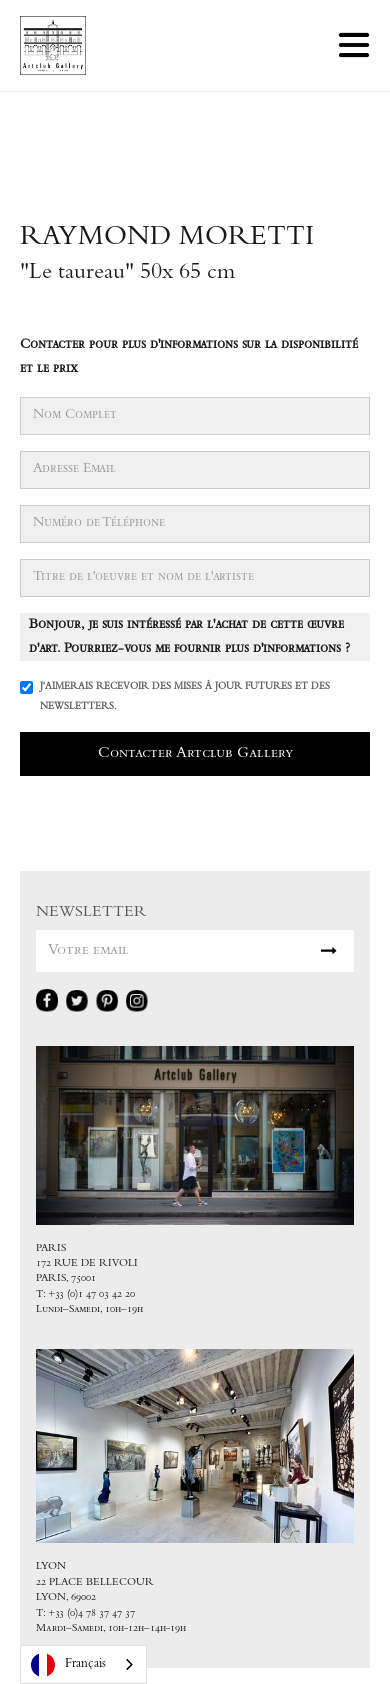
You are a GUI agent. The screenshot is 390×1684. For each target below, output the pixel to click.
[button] (354, 45)
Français (68, 1665)
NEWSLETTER (91, 912)
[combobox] (83, 1664)
